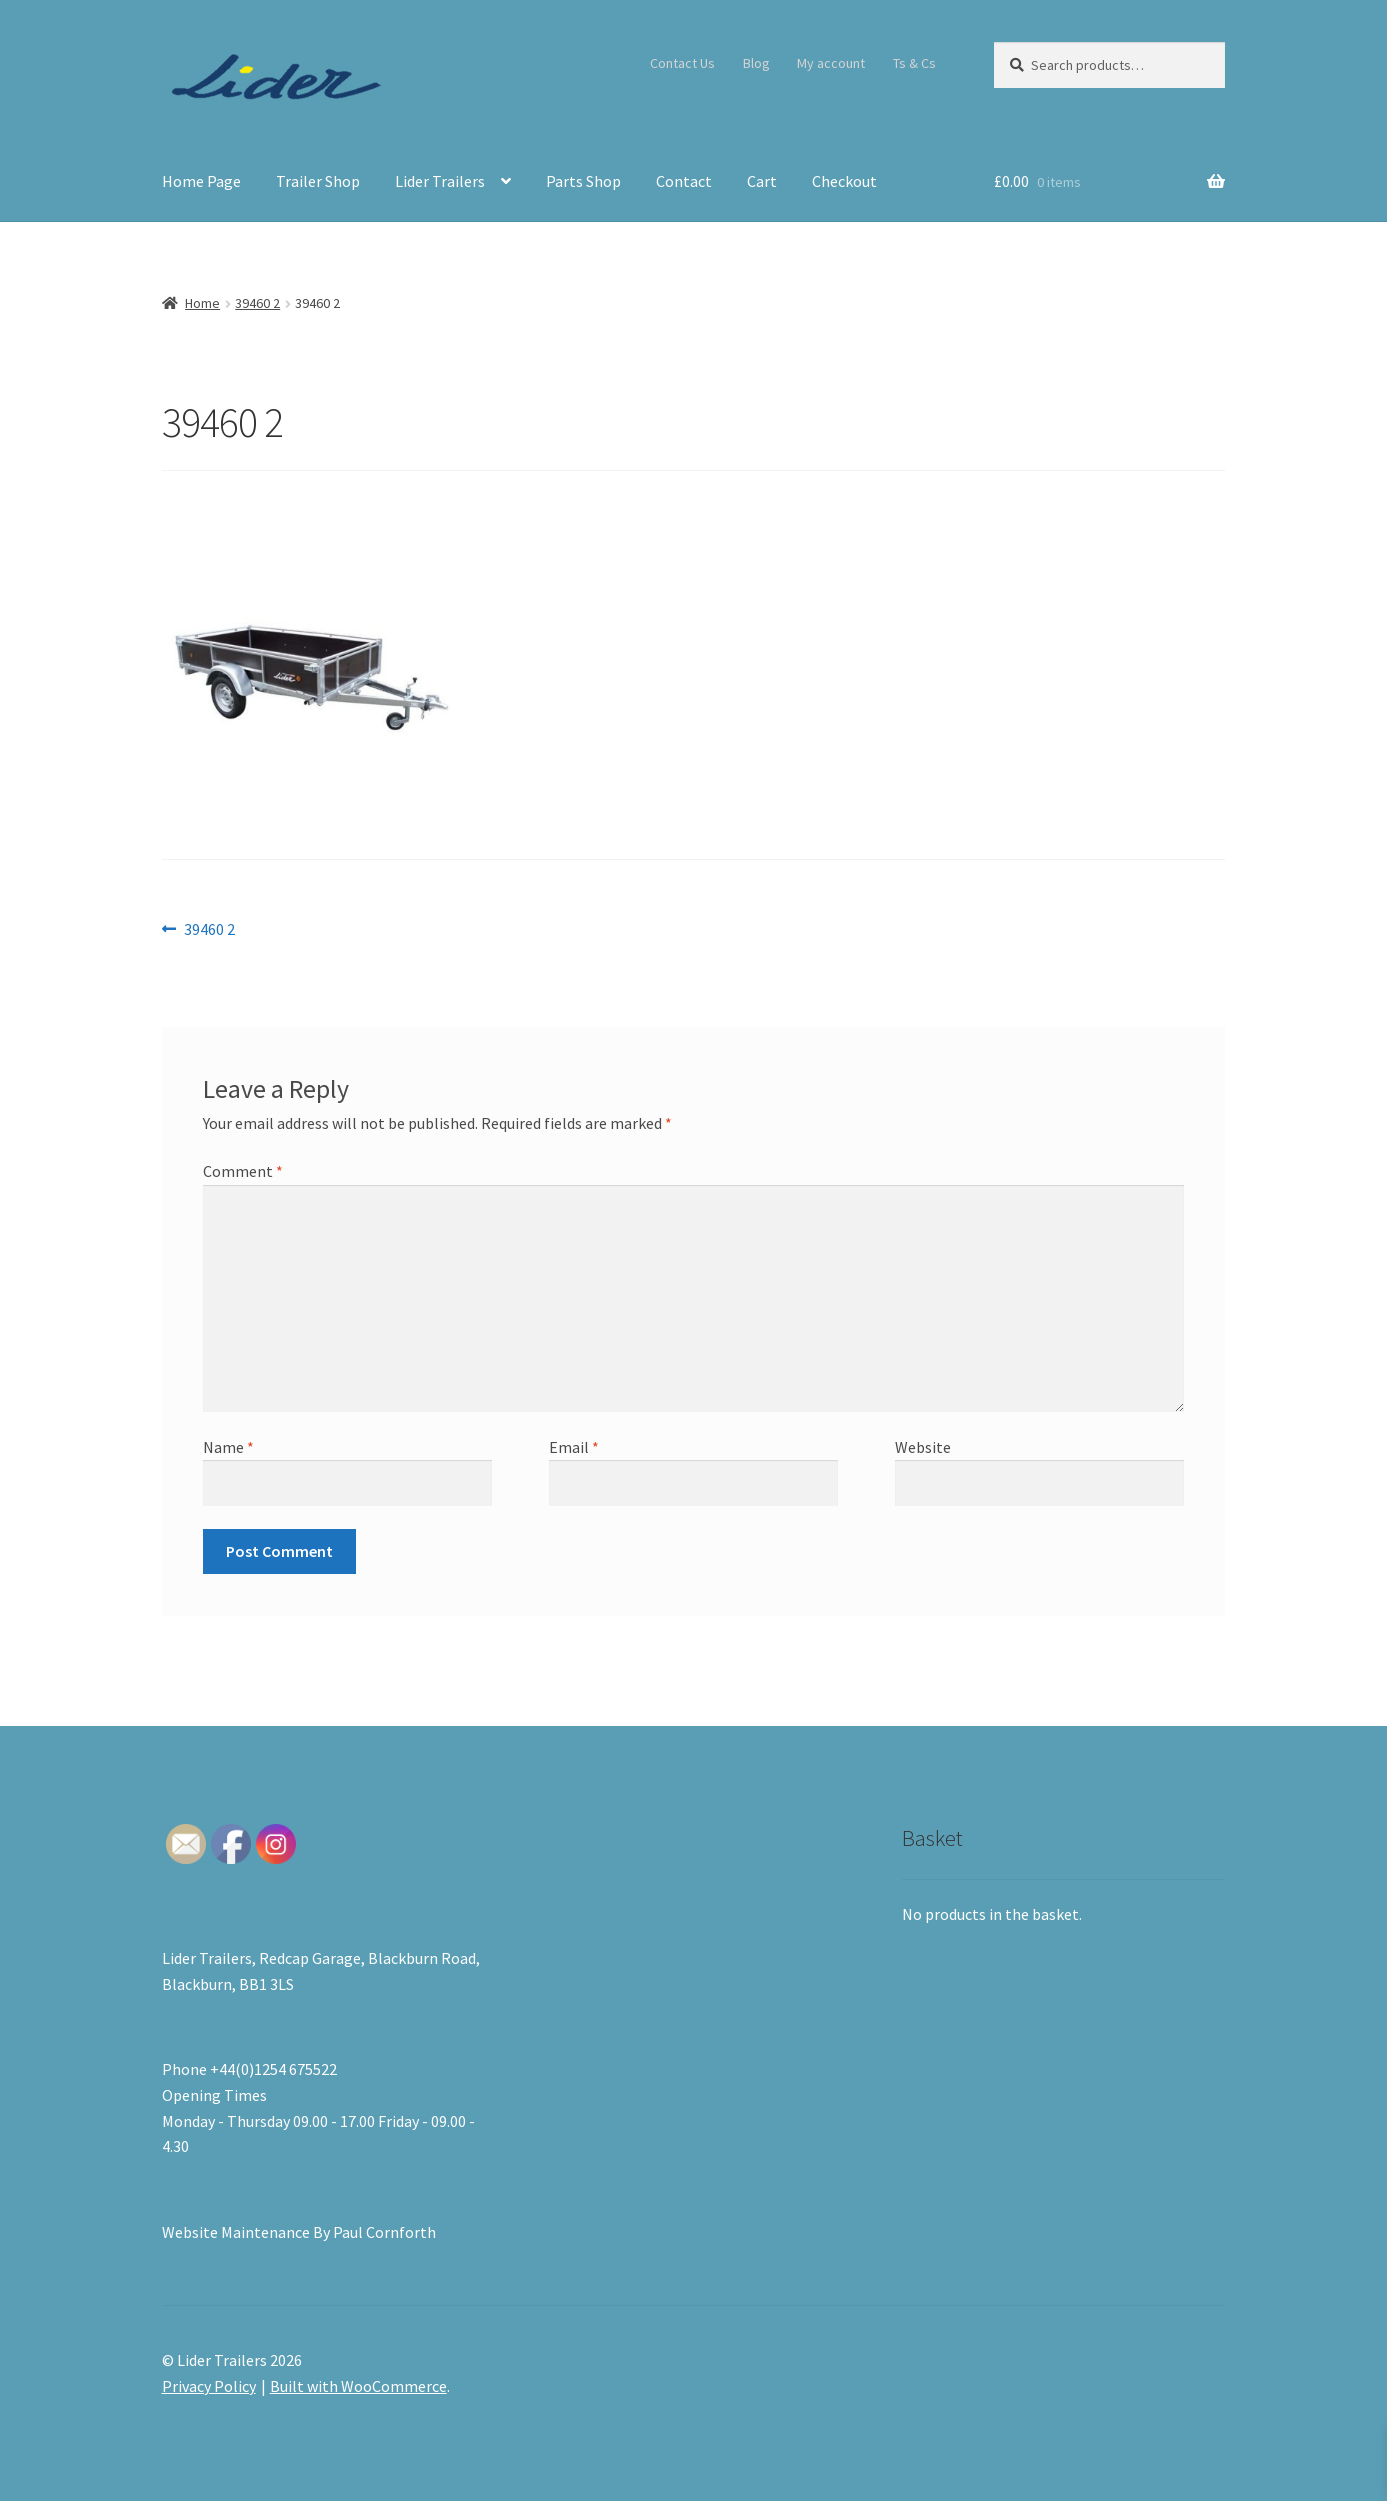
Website (923, 1447)
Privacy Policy (209, 2386)
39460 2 (257, 303)
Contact (684, 181)
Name (228, 1447)
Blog (756, 63)
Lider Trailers (440, 181)
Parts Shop (583, 181)
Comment (243, 1171)
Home (202, 303)
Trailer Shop (318, 181)
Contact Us (682, 63)
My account (831, 63)
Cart (762, 181)
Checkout (844, 181)
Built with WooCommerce (358, 2386)
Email (574, 1447)
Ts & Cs (914, 63)
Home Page (201, 181)
